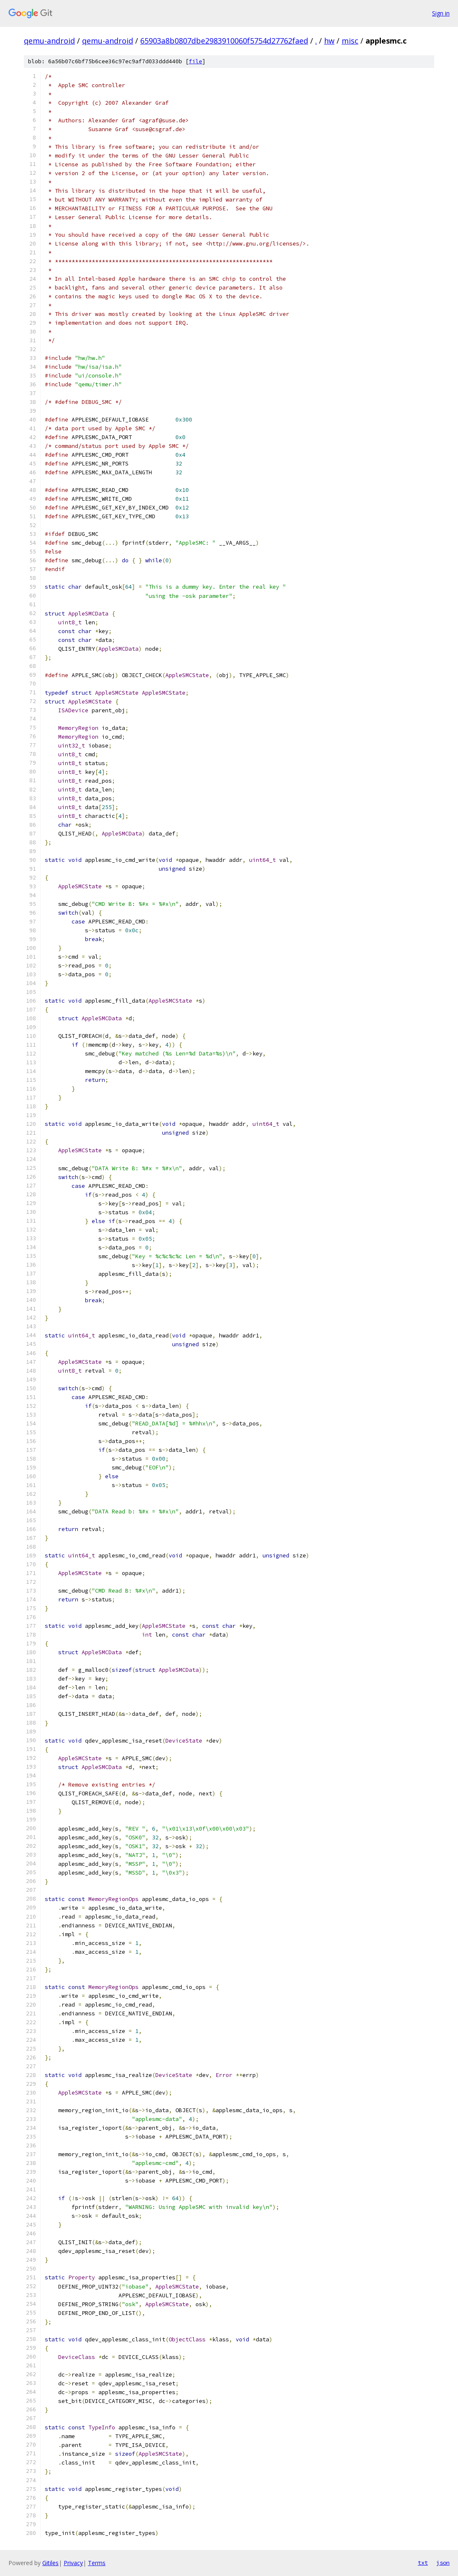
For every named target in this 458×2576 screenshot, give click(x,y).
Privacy (73, 2563)
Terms (96, 2563)
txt (423, 2562)
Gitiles (50, 2563)
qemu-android (49, 41)
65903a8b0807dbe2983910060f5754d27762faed (224, 41)
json (443, 2562)
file (195, 61)
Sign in (441, 13)
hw (329, 41)
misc (350, 41)
